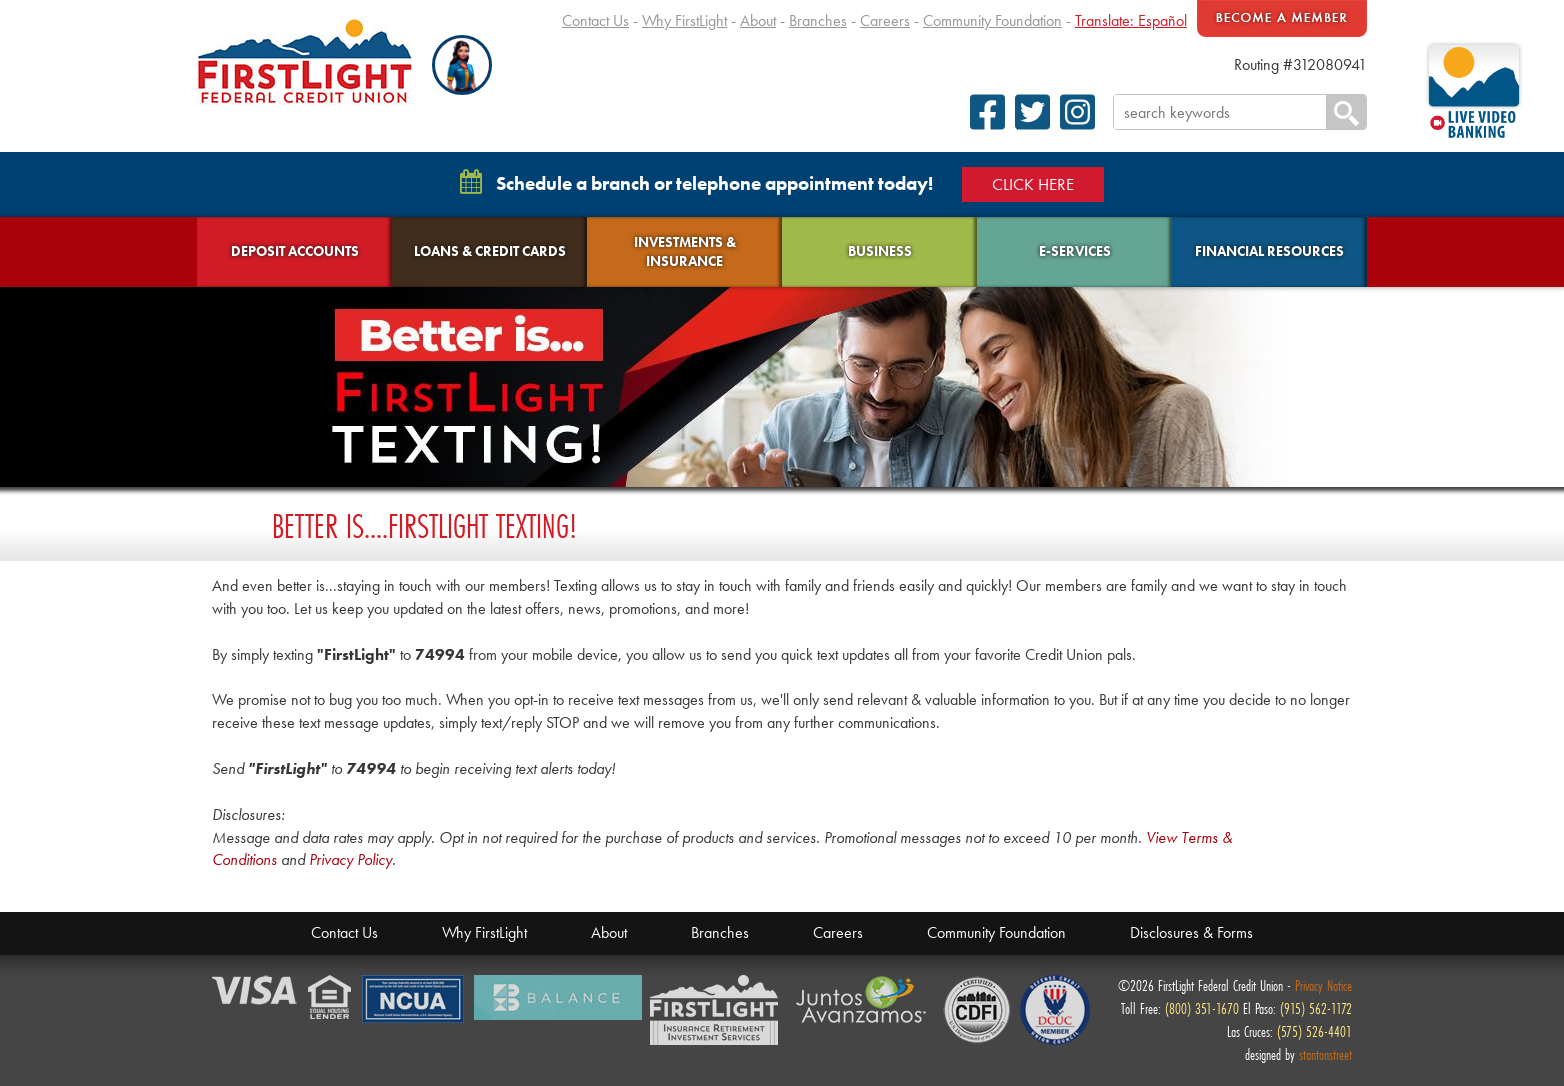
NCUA (414, 1000)
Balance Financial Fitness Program (558, 997)
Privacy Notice (1323, 985)
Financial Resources (1269, 251)
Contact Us (595, 20)
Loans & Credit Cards (490, 251)
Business (880, 251)
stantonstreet (1325, 1054)
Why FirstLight (684, 20)
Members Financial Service (719, 1011)
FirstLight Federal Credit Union (305, 61)
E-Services (1075, 251)
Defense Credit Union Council (1055, 1010)
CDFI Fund (977, 1010)
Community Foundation (992, 20)
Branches (818, 20)
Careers (885, 20)
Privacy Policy (350, 859)
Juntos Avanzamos (865, 1000)
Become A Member (1282, 18)
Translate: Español (1131, 20)
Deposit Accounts (295, 251)
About (758, 20)
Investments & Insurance (685, 251)
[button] (462, 65)
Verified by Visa (256, 991)
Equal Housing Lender (331, 998)
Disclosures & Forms (1191, 932)
